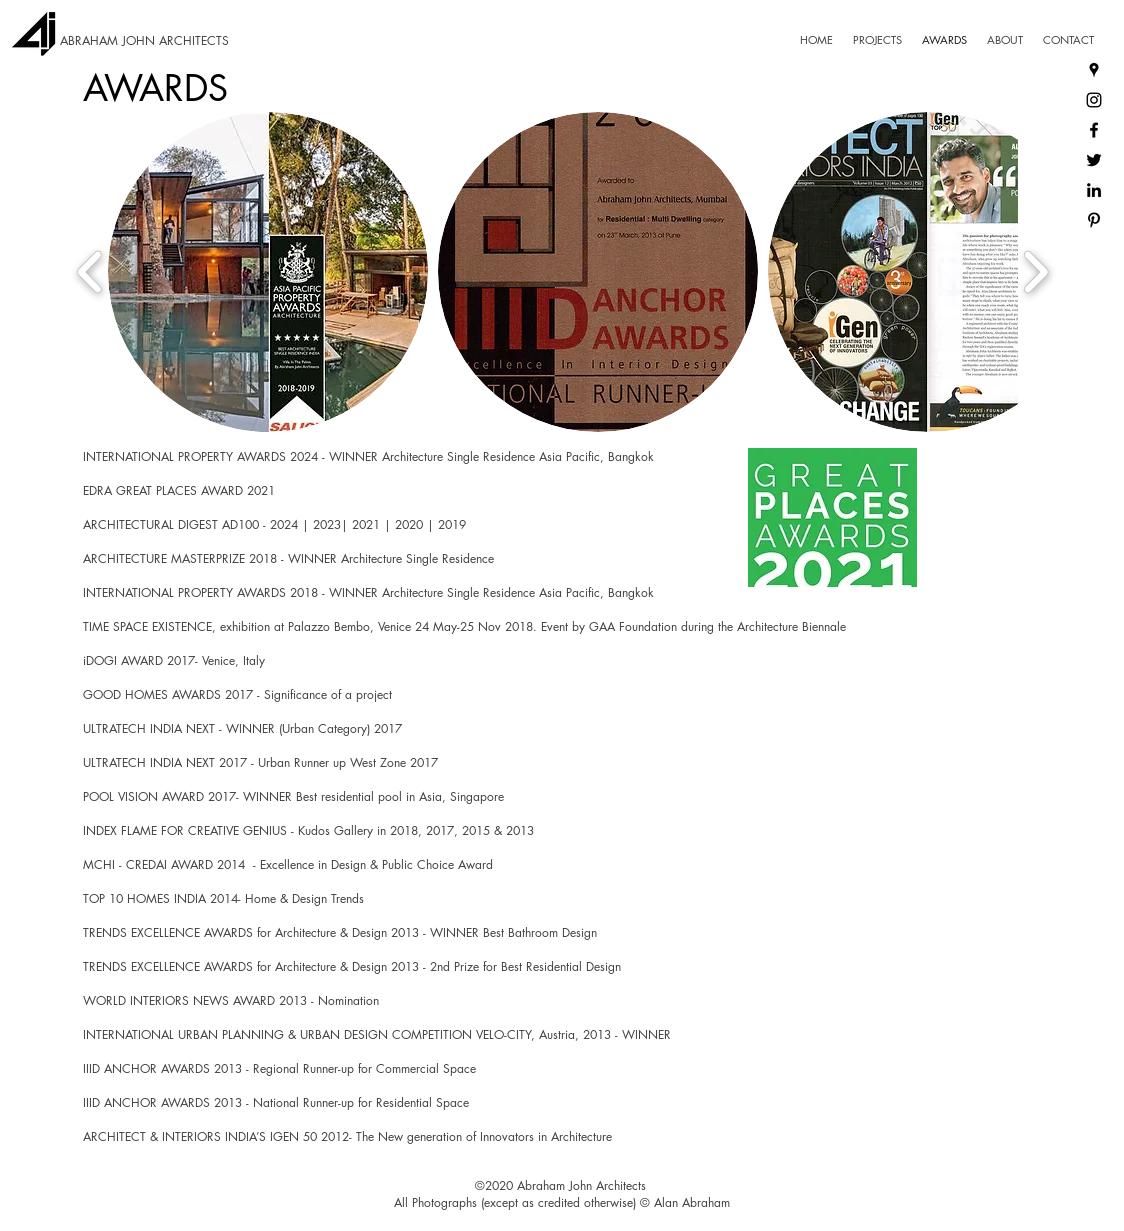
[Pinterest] (1094, 220)
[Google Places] (1094, 70)
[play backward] (90, 272)
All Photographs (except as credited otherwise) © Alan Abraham (562, 1202)
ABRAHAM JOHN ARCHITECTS (144, 40)
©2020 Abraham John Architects (560, 1185)
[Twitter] (1094, 160)
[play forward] (1035, 272)
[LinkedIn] (1094, 190)
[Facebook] (1094, 130)
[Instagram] (1094, 100)
